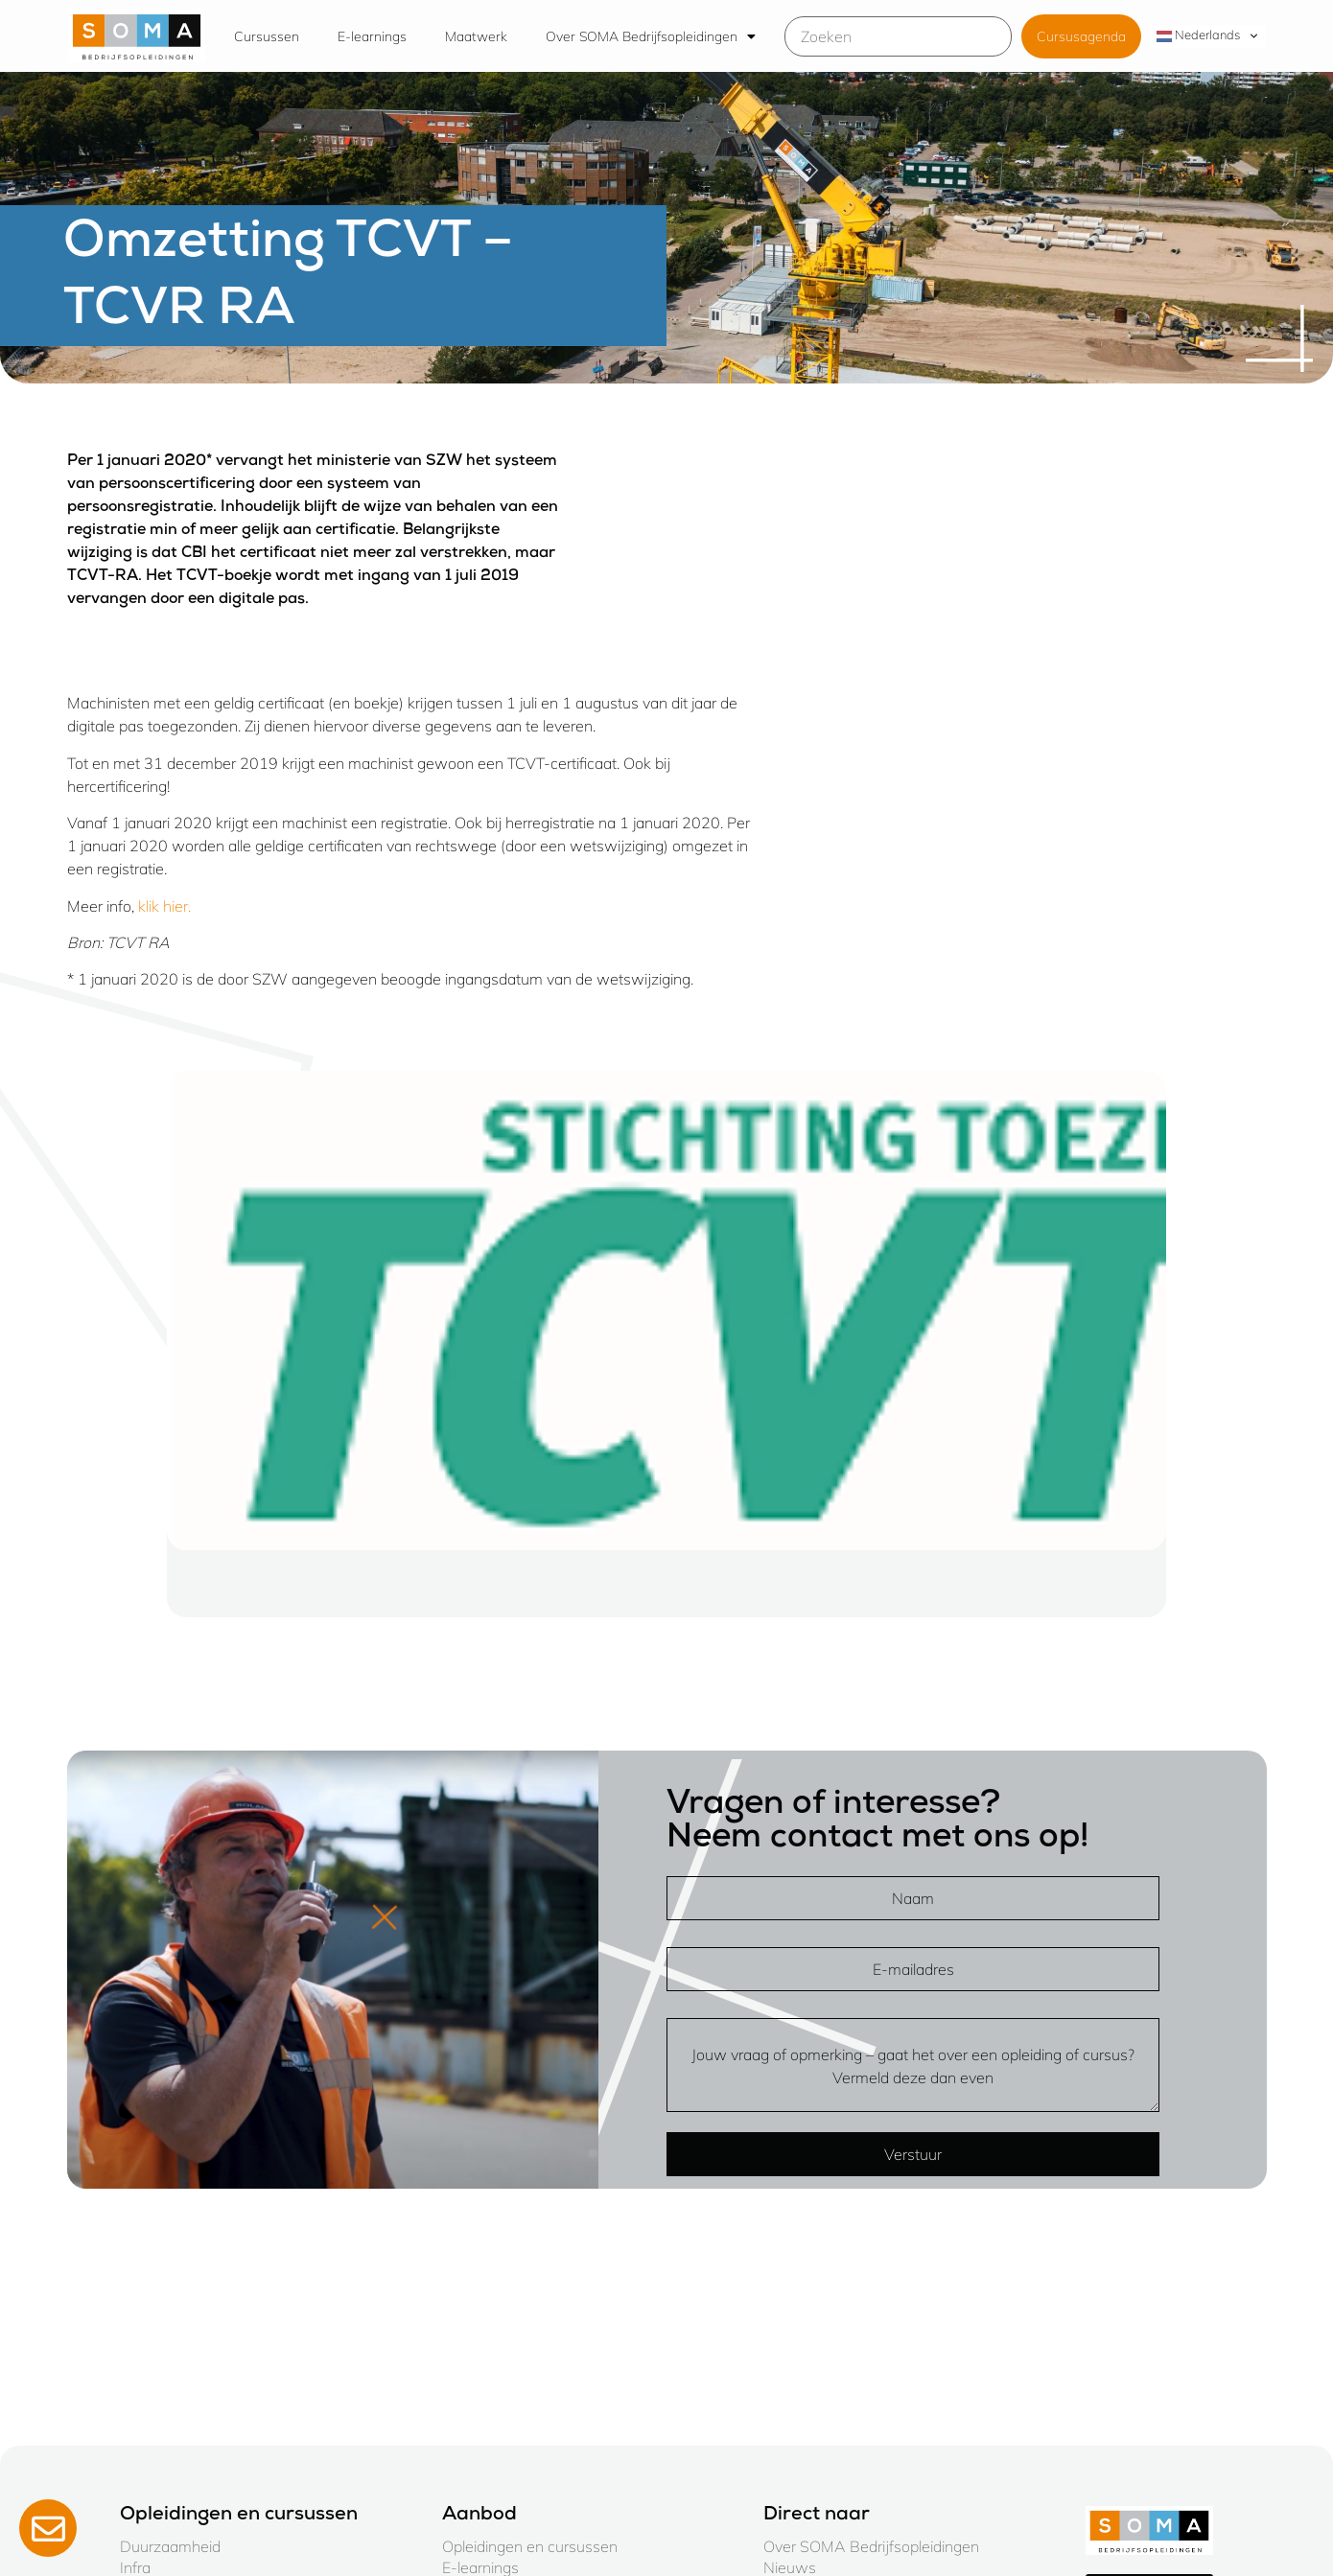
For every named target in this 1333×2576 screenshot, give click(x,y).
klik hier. (164, 906)
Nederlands (1198, 35)
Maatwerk (476, 36)
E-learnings (372, 36)
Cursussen (266, 36)
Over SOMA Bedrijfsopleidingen (651, 36)
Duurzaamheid (170, 2546)
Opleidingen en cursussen (530, 2546)
